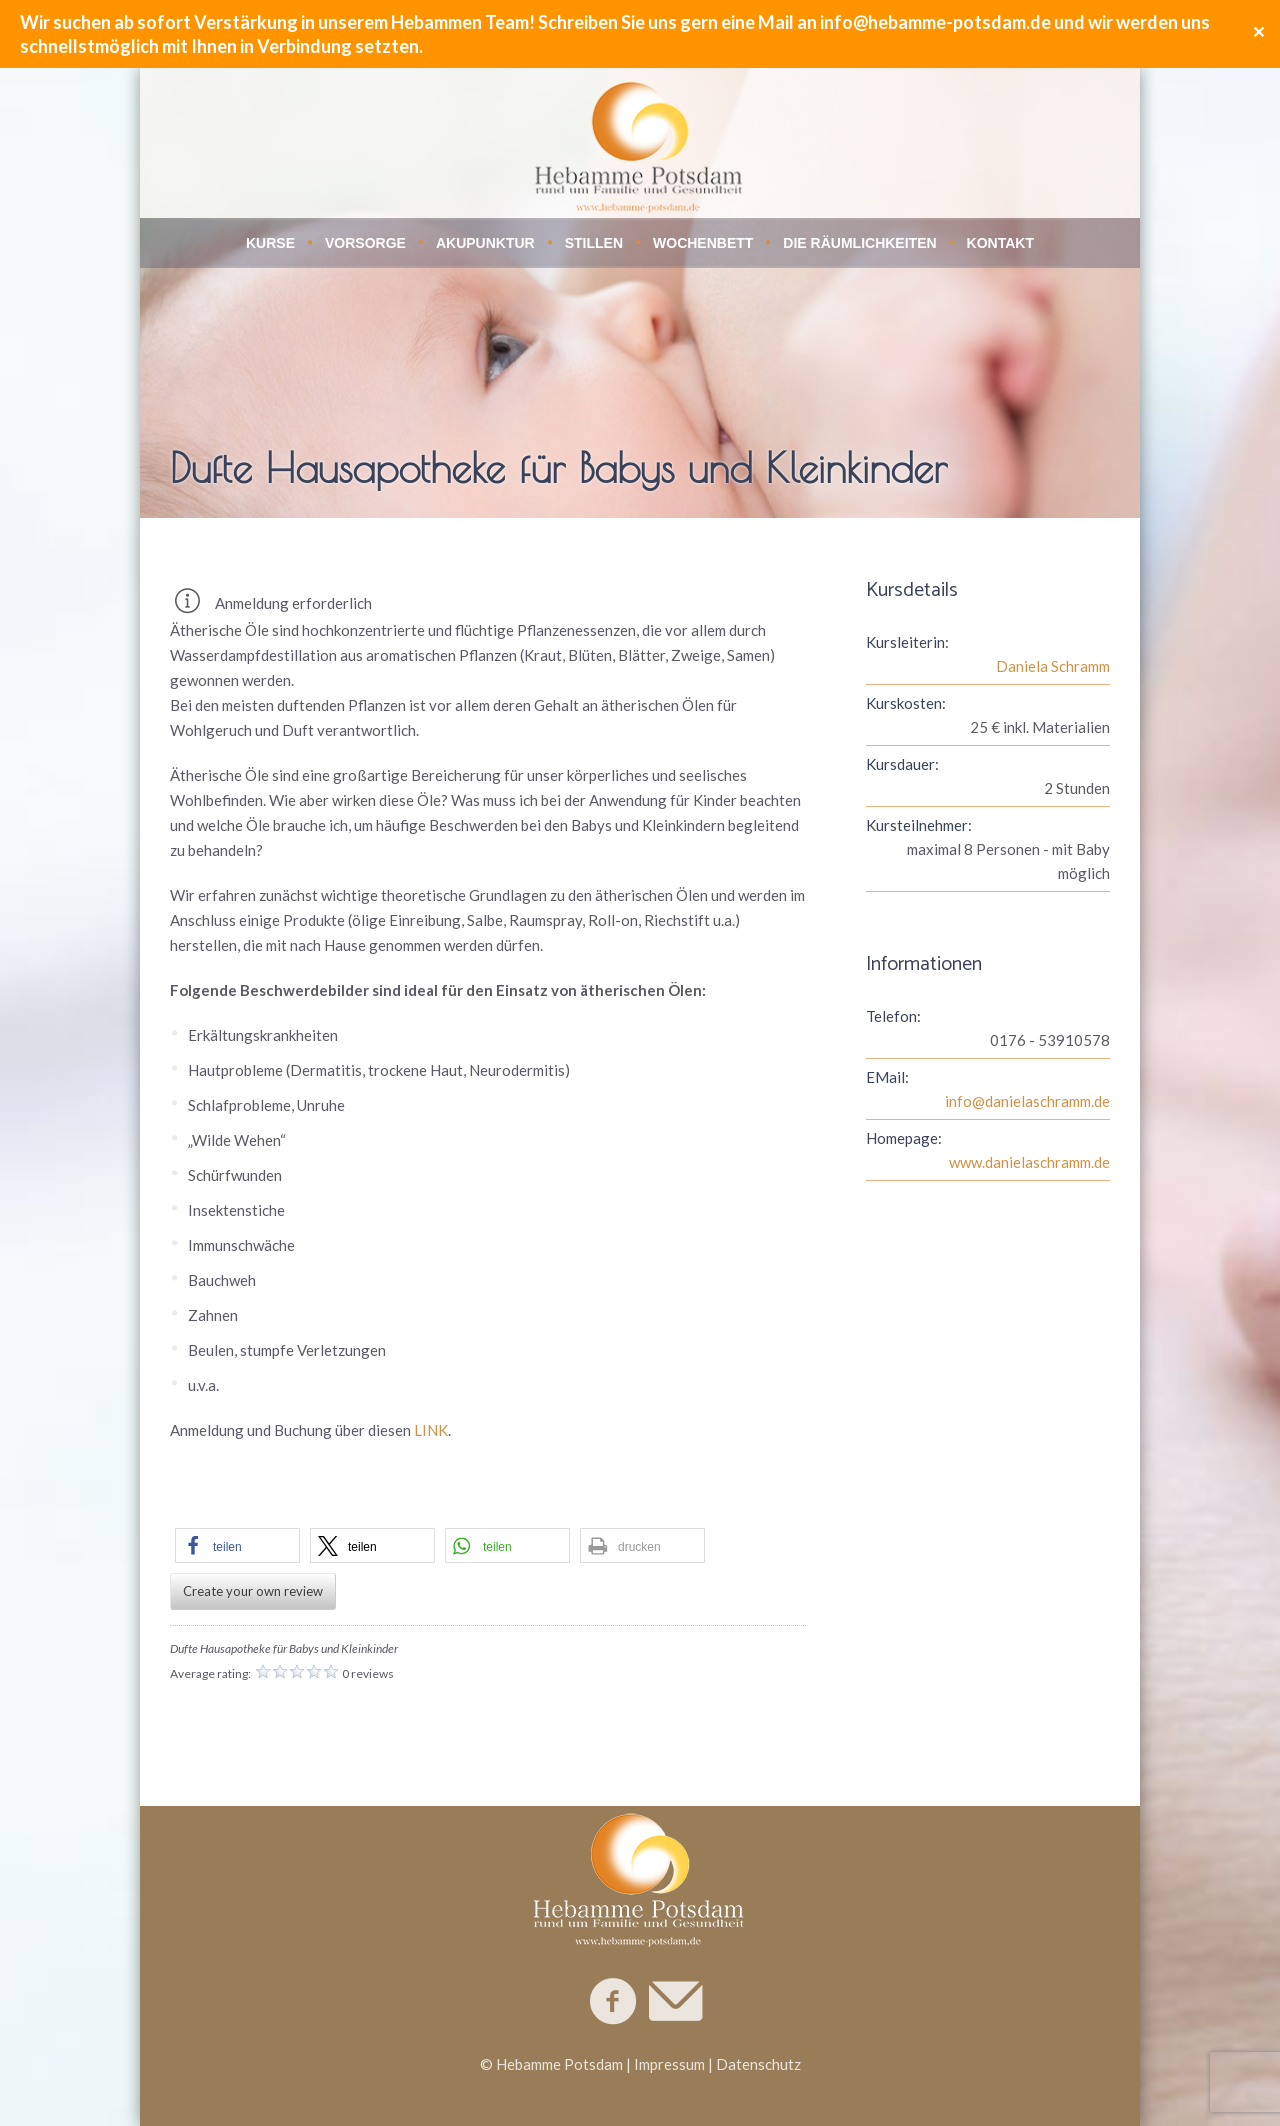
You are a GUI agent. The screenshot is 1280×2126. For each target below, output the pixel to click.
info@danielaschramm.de (1027, 1101)
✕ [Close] (1258, 34)
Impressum (669, 2064)
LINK (431, 1430)
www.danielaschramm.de (1029, 1162)
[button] (237, 1545)
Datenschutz (758, 2064)
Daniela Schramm (1053, 666)
